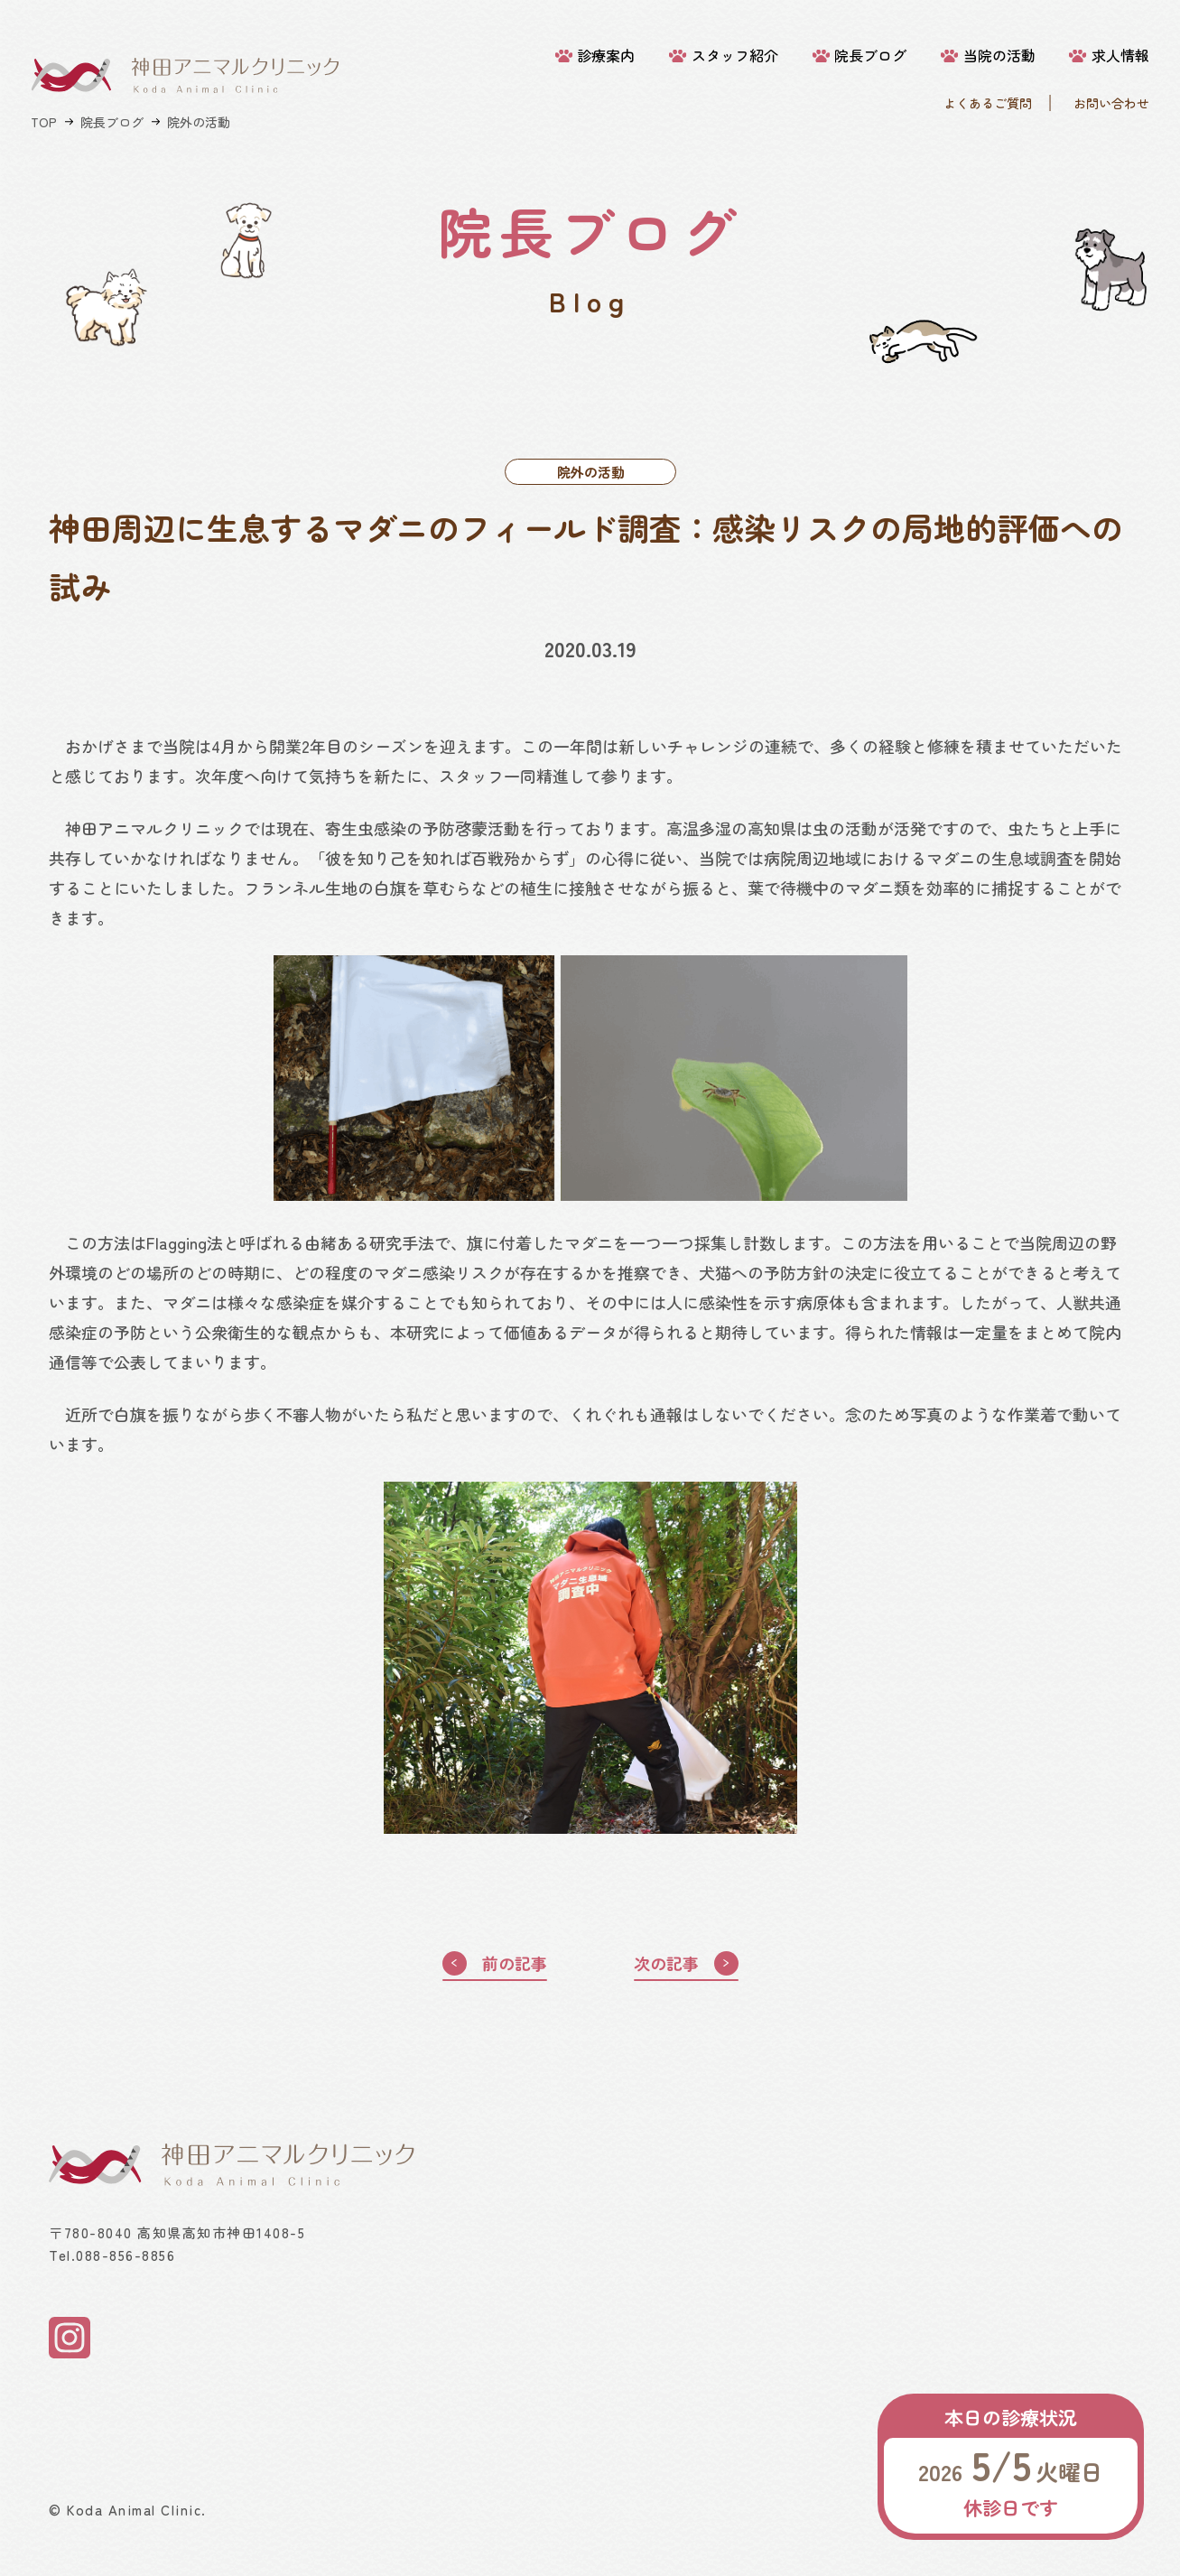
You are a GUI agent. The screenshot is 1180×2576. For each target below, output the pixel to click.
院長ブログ (870, 55)
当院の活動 (999, 55)
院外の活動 (198, 122)
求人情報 (1120, 55)
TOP (44, 122)
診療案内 (606, 55)
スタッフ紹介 (735, 55)
